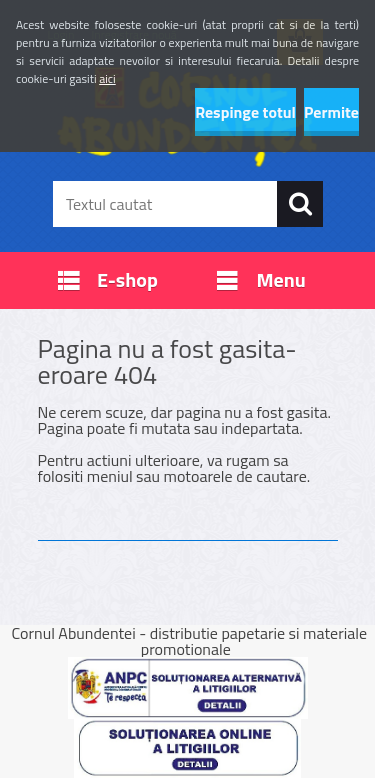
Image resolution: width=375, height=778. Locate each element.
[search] (300, 204)
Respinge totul (245, 112)
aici (107, 78)
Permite (331, 112)
